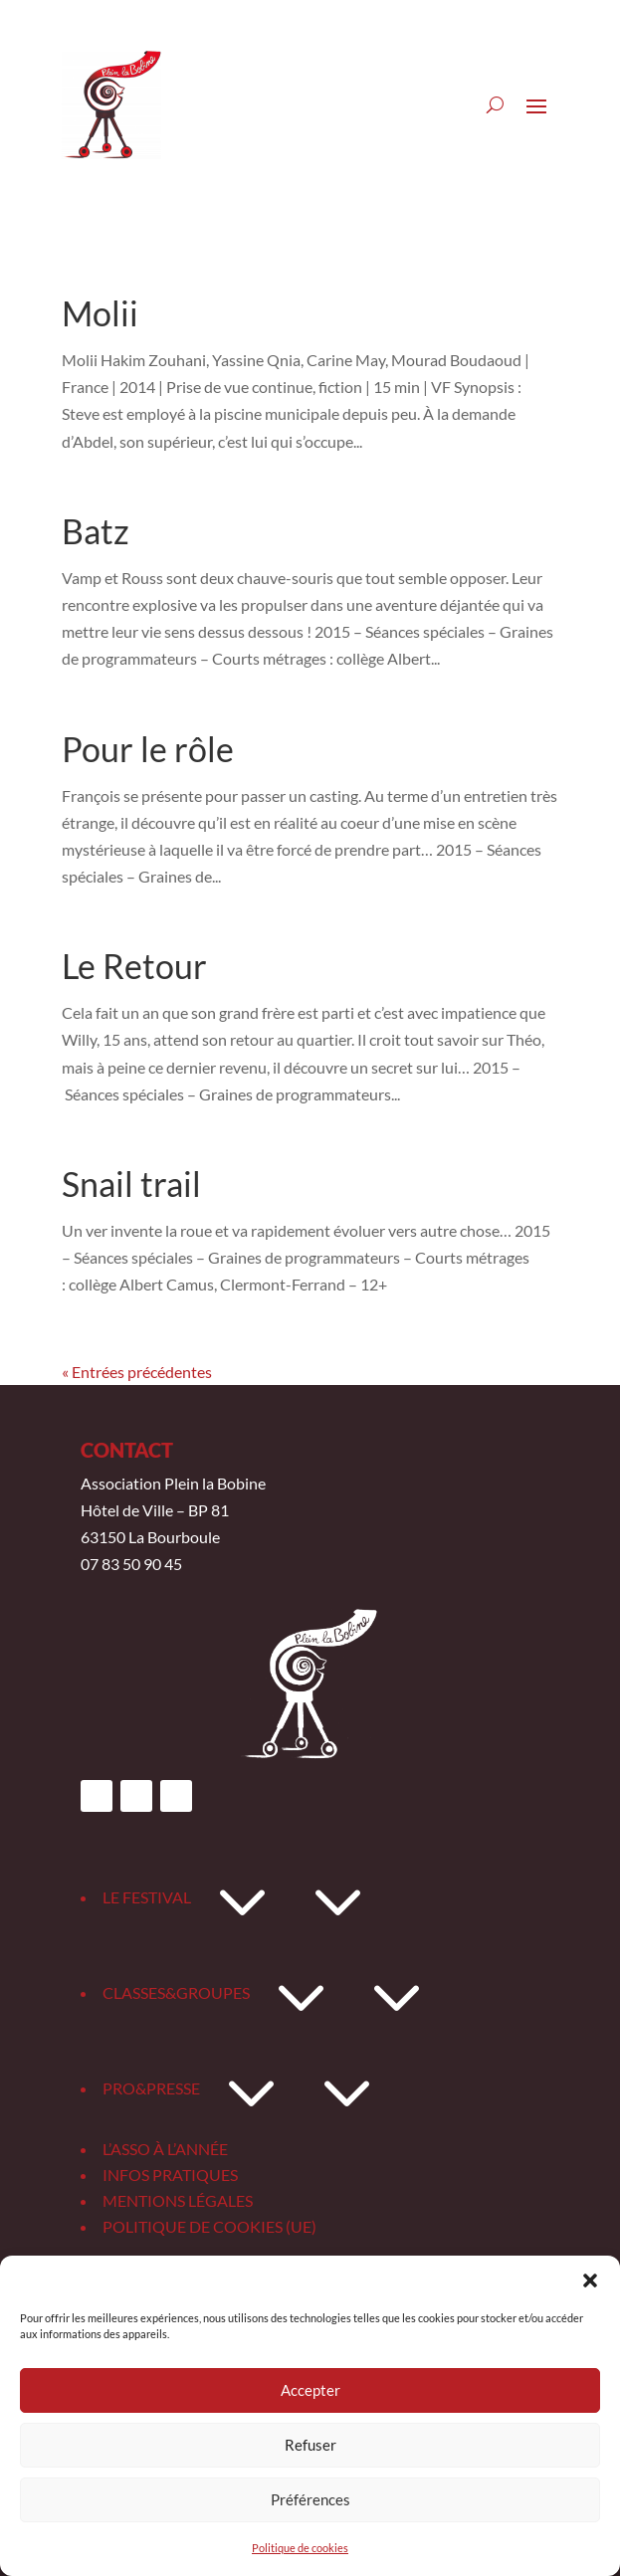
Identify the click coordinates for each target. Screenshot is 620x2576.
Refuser (310, 2445)
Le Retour (134, 965)
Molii (100, 313)
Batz (95, 530)
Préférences (310, 2499)
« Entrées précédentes (137, 1371)
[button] (590, 2280)
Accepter (310, 2390)
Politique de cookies (300, 2547)
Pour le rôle (148, 748)
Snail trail (131, 1183)
